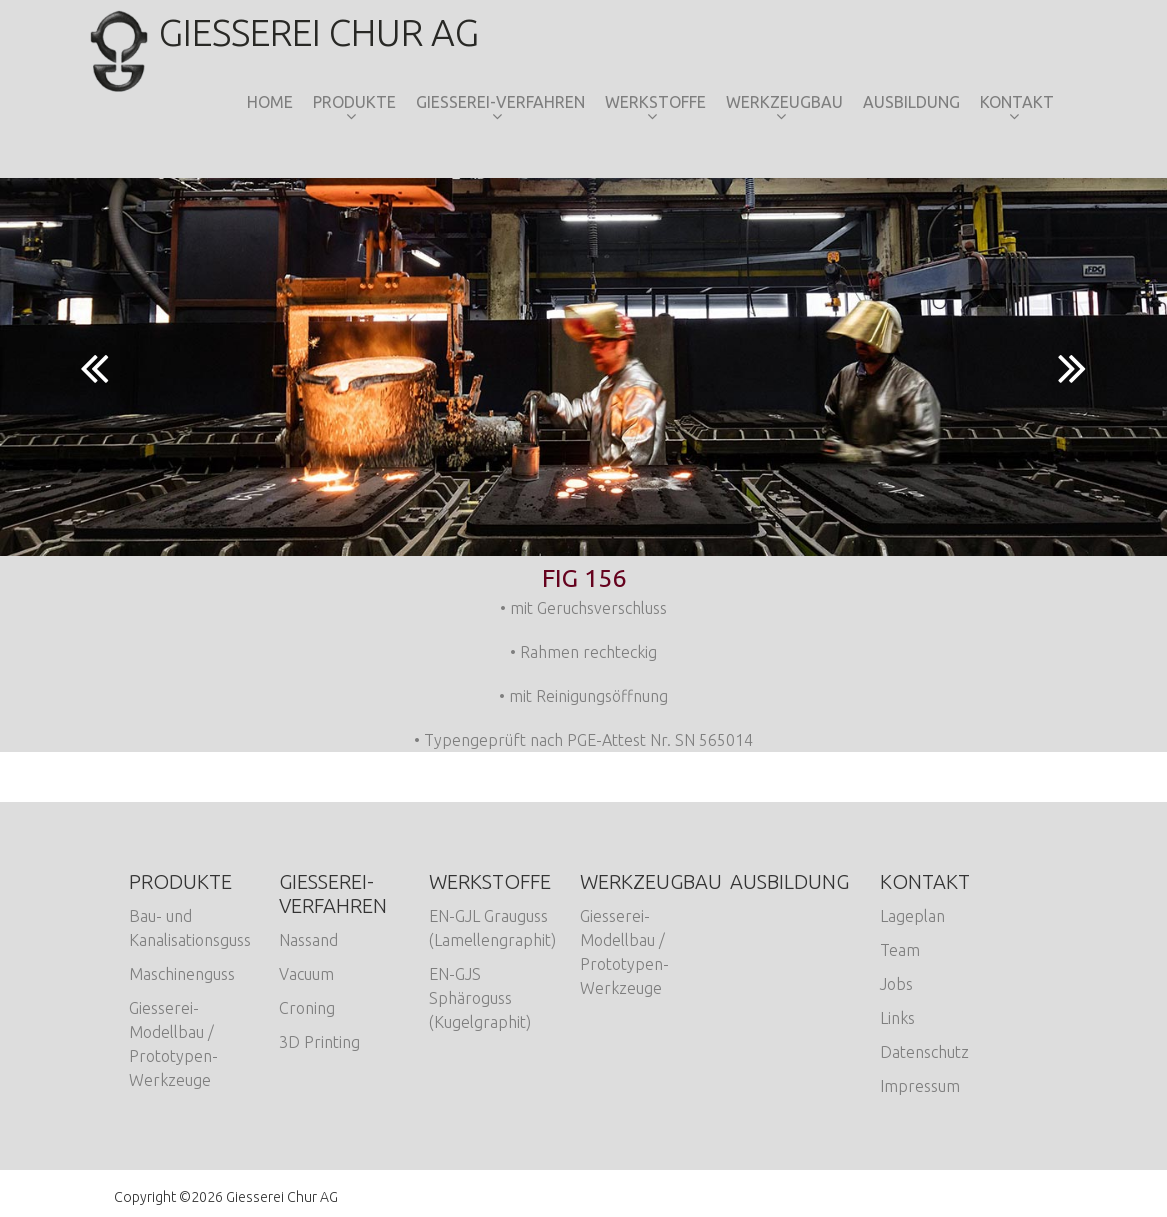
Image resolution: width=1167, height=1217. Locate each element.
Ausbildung (911, 102)
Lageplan (912, 916)
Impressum (920, 1086)
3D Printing (319, 1042)
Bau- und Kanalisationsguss (190, 928)
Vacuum (306, 974)
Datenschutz (924, 1052)
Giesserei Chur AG (296, 32)
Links (897, 1018)
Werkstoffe (655, 102)
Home (270, 102)
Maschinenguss (182, 974)
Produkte (354, 102)
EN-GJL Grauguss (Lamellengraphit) (492, 928)
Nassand (308, 940)
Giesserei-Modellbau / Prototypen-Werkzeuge (173, 1044)
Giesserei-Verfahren (500, 102)
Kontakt (1017, 102)
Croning (307, 1008)
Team (900, 950)
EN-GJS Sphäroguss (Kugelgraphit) (480, 998)
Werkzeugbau (784, 102)
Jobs (896, 984)
